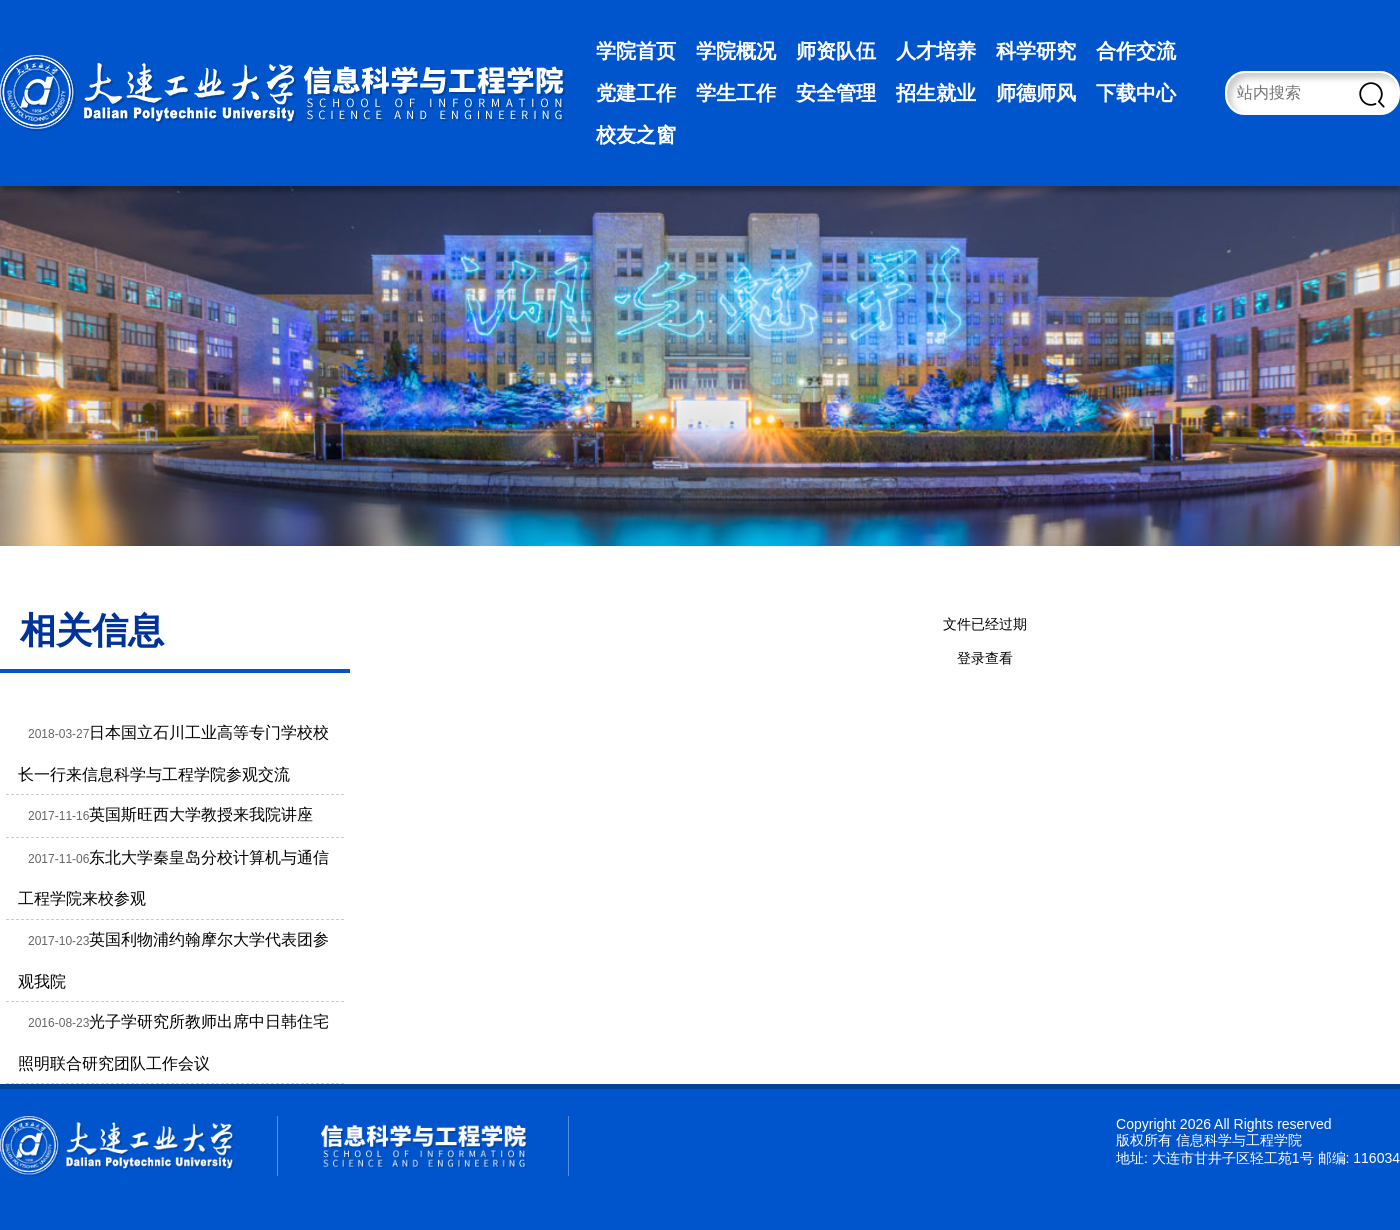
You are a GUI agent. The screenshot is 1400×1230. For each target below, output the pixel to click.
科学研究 (1036, 51)
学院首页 (636, 51)
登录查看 (985, 658)
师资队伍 (836, 51)
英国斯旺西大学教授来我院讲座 (201, 814)
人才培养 (936, 51)
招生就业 (936, 93)
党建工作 (636, 93)
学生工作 (736, 93)
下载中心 (1136, 93)
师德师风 (1036, 93)
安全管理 (836, 93)
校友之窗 (636, 135)
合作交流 (1136, 51)
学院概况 (736, 51)
